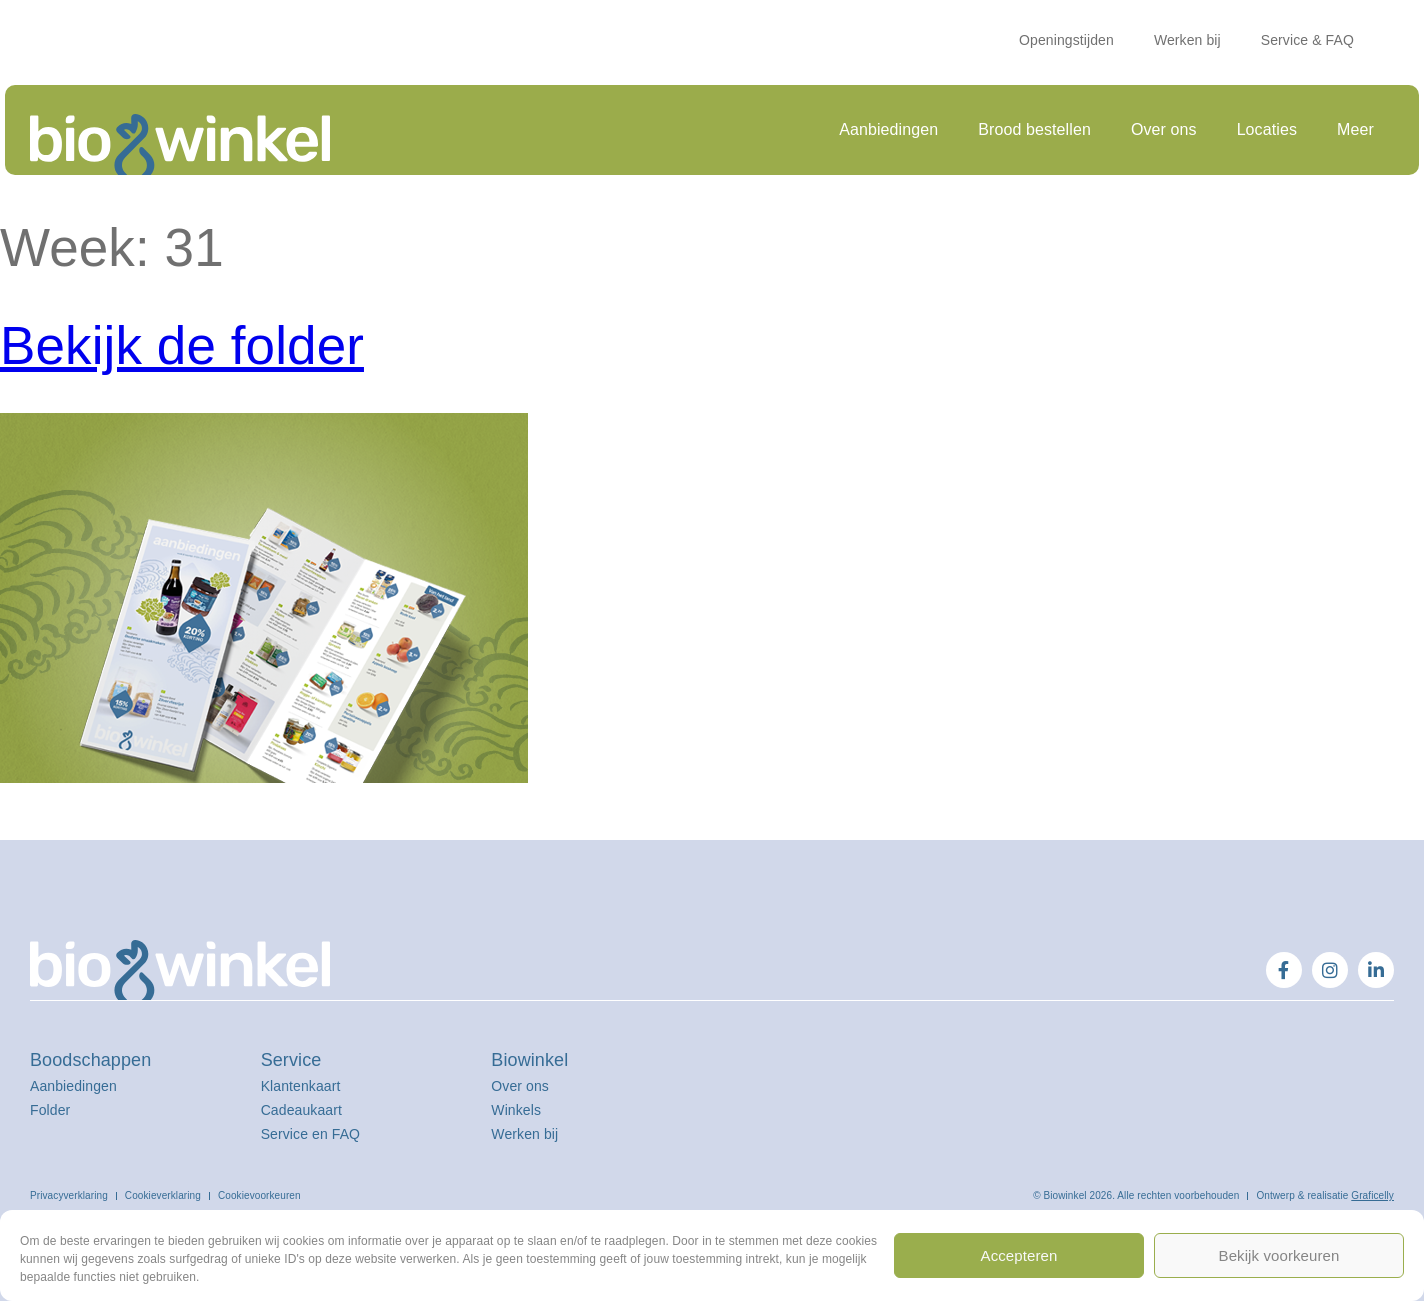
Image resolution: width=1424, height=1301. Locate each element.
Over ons (1164, 129)
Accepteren (1019, 1255)
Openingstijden (1066, 40)
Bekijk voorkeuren (1279, 1255)
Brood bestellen (1034, 129)
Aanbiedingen (888, 129)
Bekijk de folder (182, 345)
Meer (1355, 129)
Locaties (1267, 129)
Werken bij (1187, 40)
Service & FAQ (1307, 40)
